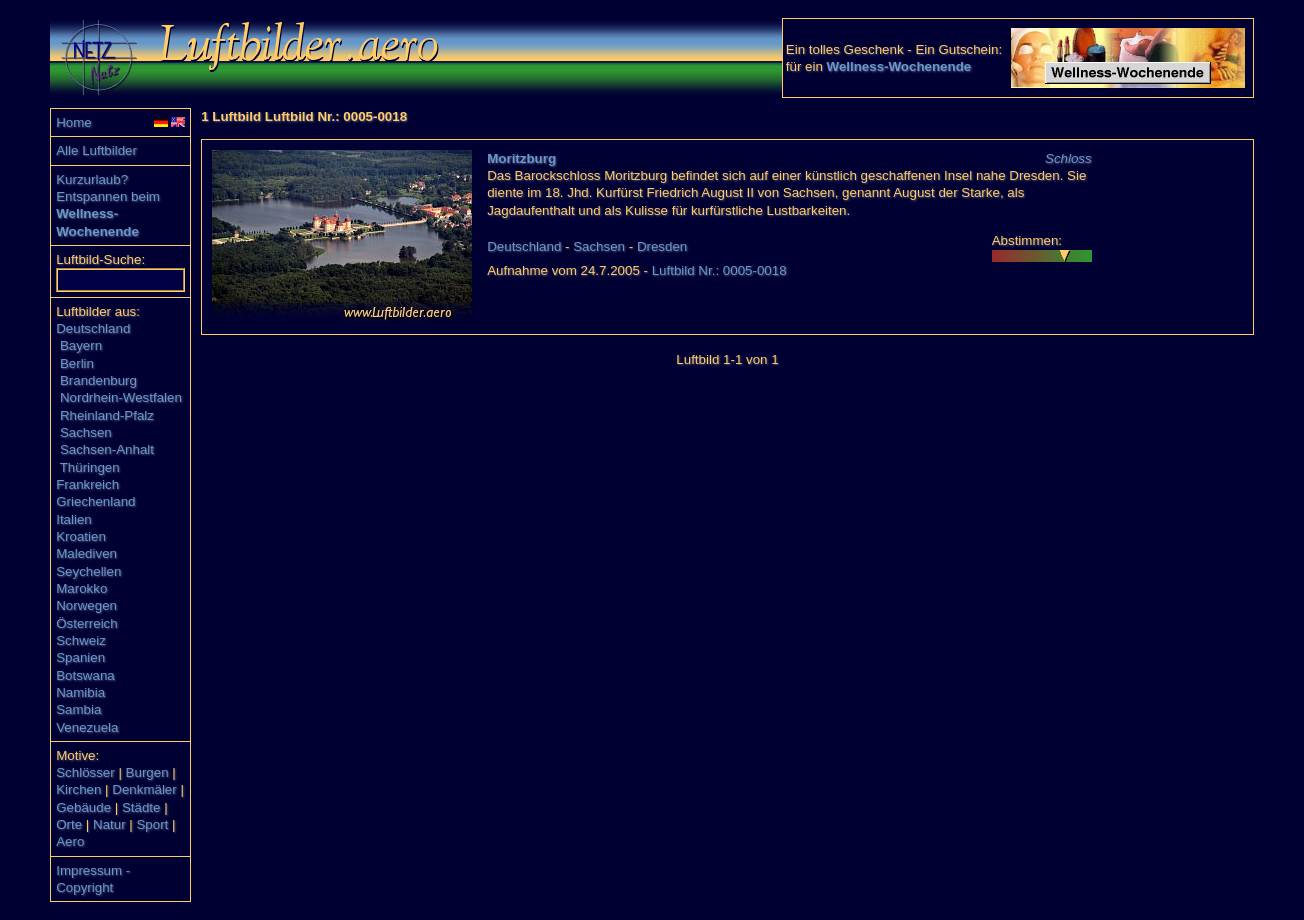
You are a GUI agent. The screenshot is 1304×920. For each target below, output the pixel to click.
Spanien (80, 657)
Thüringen (90, 467)
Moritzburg (521, 158)
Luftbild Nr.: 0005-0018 (719, 270)
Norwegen (86, 605)
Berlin (77, 363)
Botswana (85, 675)
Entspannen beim (108, 196)
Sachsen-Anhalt (107, 449)
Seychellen (88, 571)
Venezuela (87, 727)
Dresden (662, 246)
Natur (109, 824)
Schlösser (85, 772)
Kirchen (78, 789)
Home (74, 122)
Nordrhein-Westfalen (121, 397)
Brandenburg (98, 380)
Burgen (147, 772)
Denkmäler (144, 789)
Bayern (81, 345)
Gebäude (83, 807)
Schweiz (81, 640)
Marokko (81, 588)
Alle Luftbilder (96, 150)
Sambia (78, 709)
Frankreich (87, 484)
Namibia (80, 692)
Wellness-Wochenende (899, 66)
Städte (141, 807)
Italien (74, 519)
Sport (152, 824)
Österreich (86, 623)
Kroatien (81, 536)
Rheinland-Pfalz (107, 415)
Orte (69, 824)
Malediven (86, 553)
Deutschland (93, 328)
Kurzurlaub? (92, 179)
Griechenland (95, 501)
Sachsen (86, 432)
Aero (70, 841)
